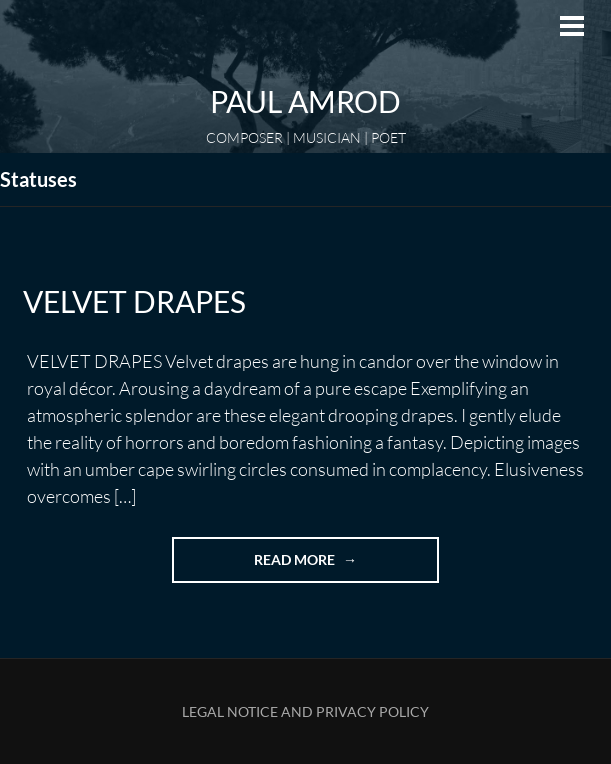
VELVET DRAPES (134, 301)
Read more (325, 565)
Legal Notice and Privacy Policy (305, 711)
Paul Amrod (305, 101)
